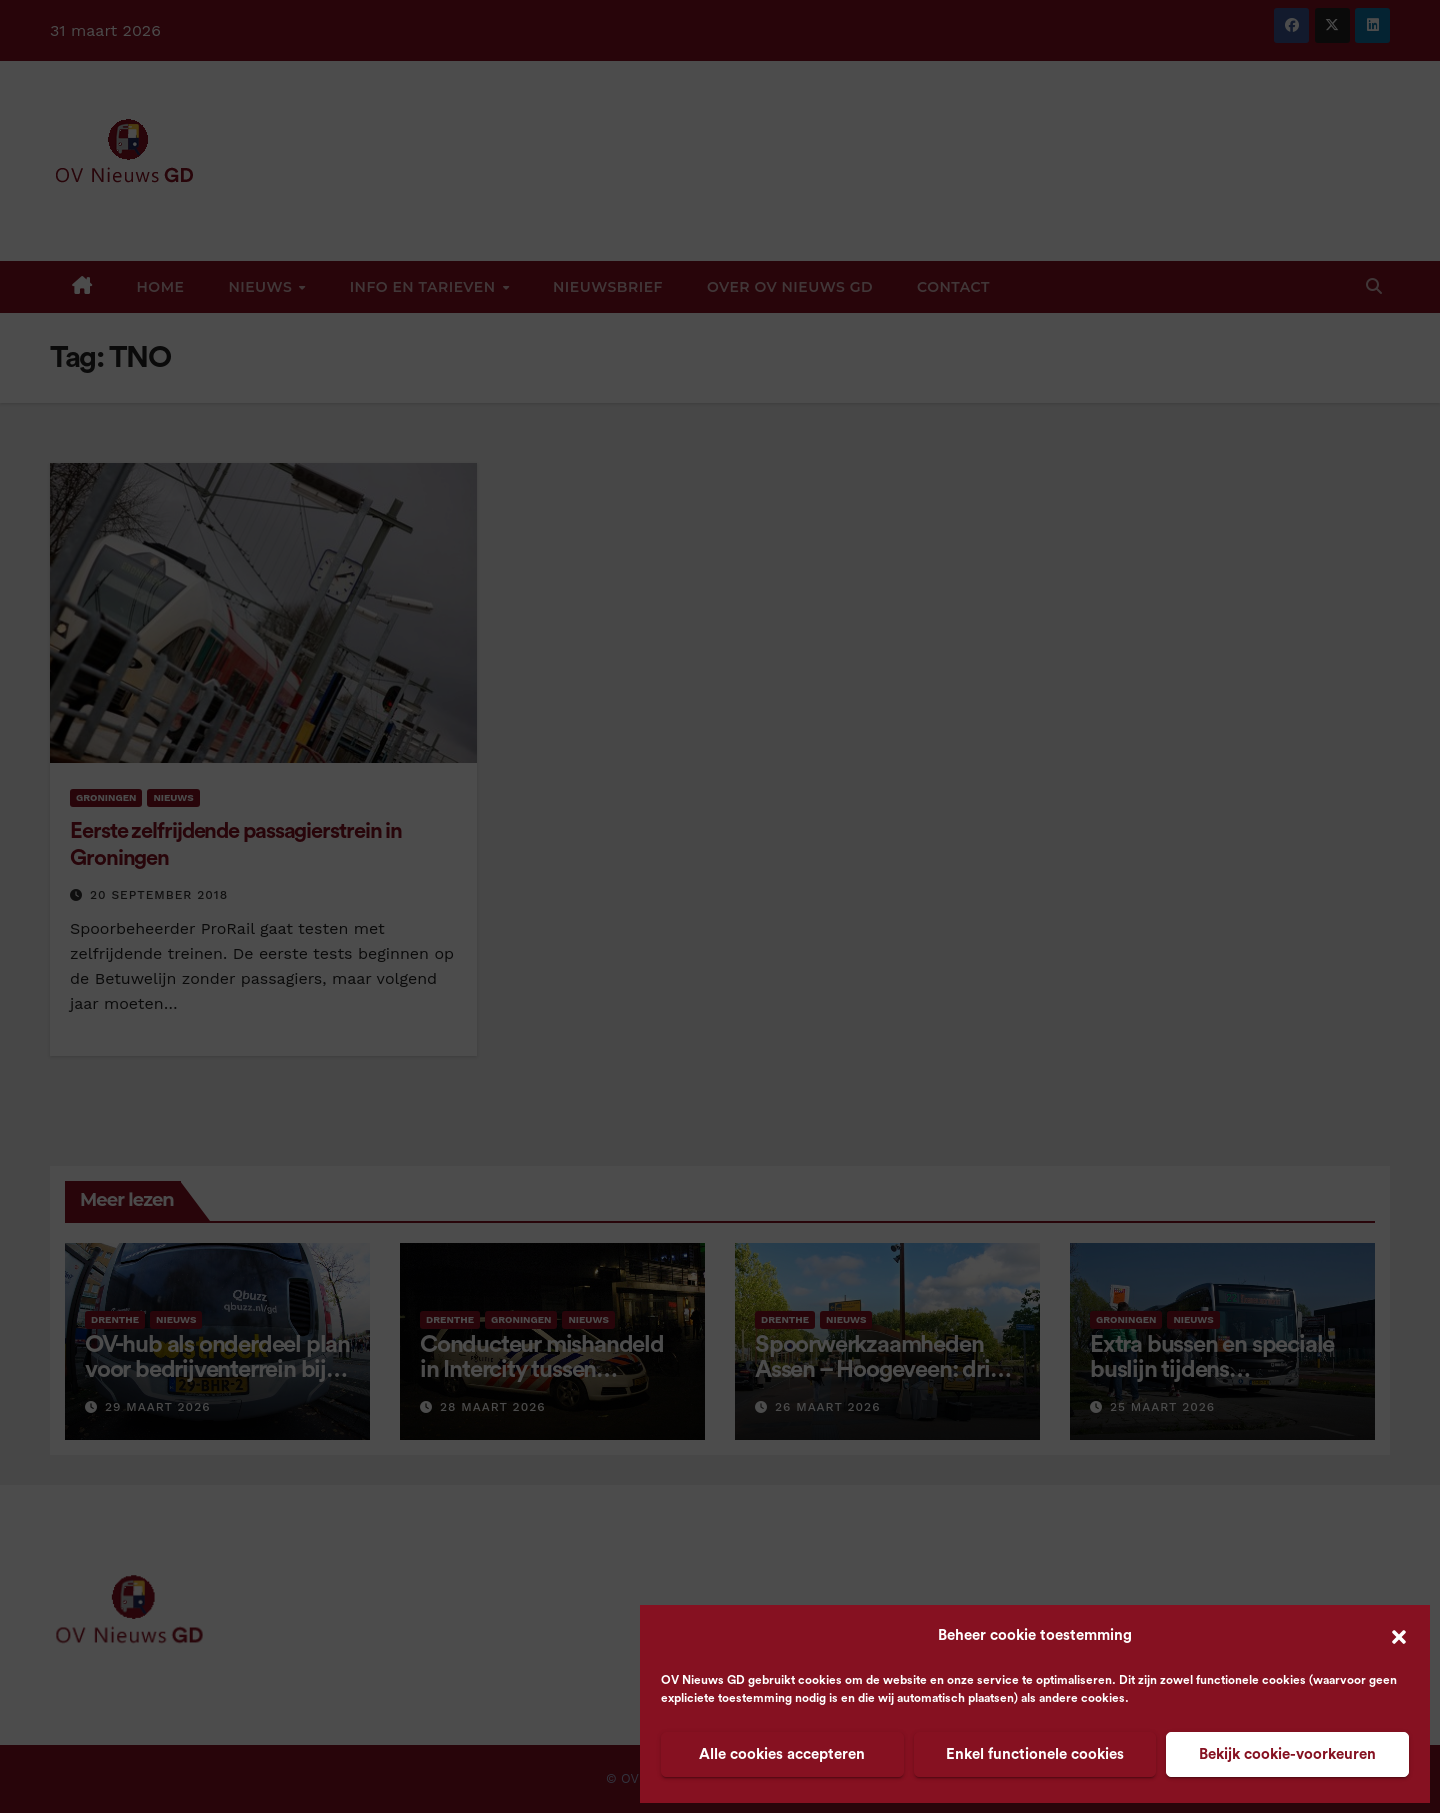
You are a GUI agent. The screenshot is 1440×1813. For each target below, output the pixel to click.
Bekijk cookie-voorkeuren (1287, 1754)
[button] (1399, 1636)
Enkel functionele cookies (1035, 1754)
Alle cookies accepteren (782, 1754)
